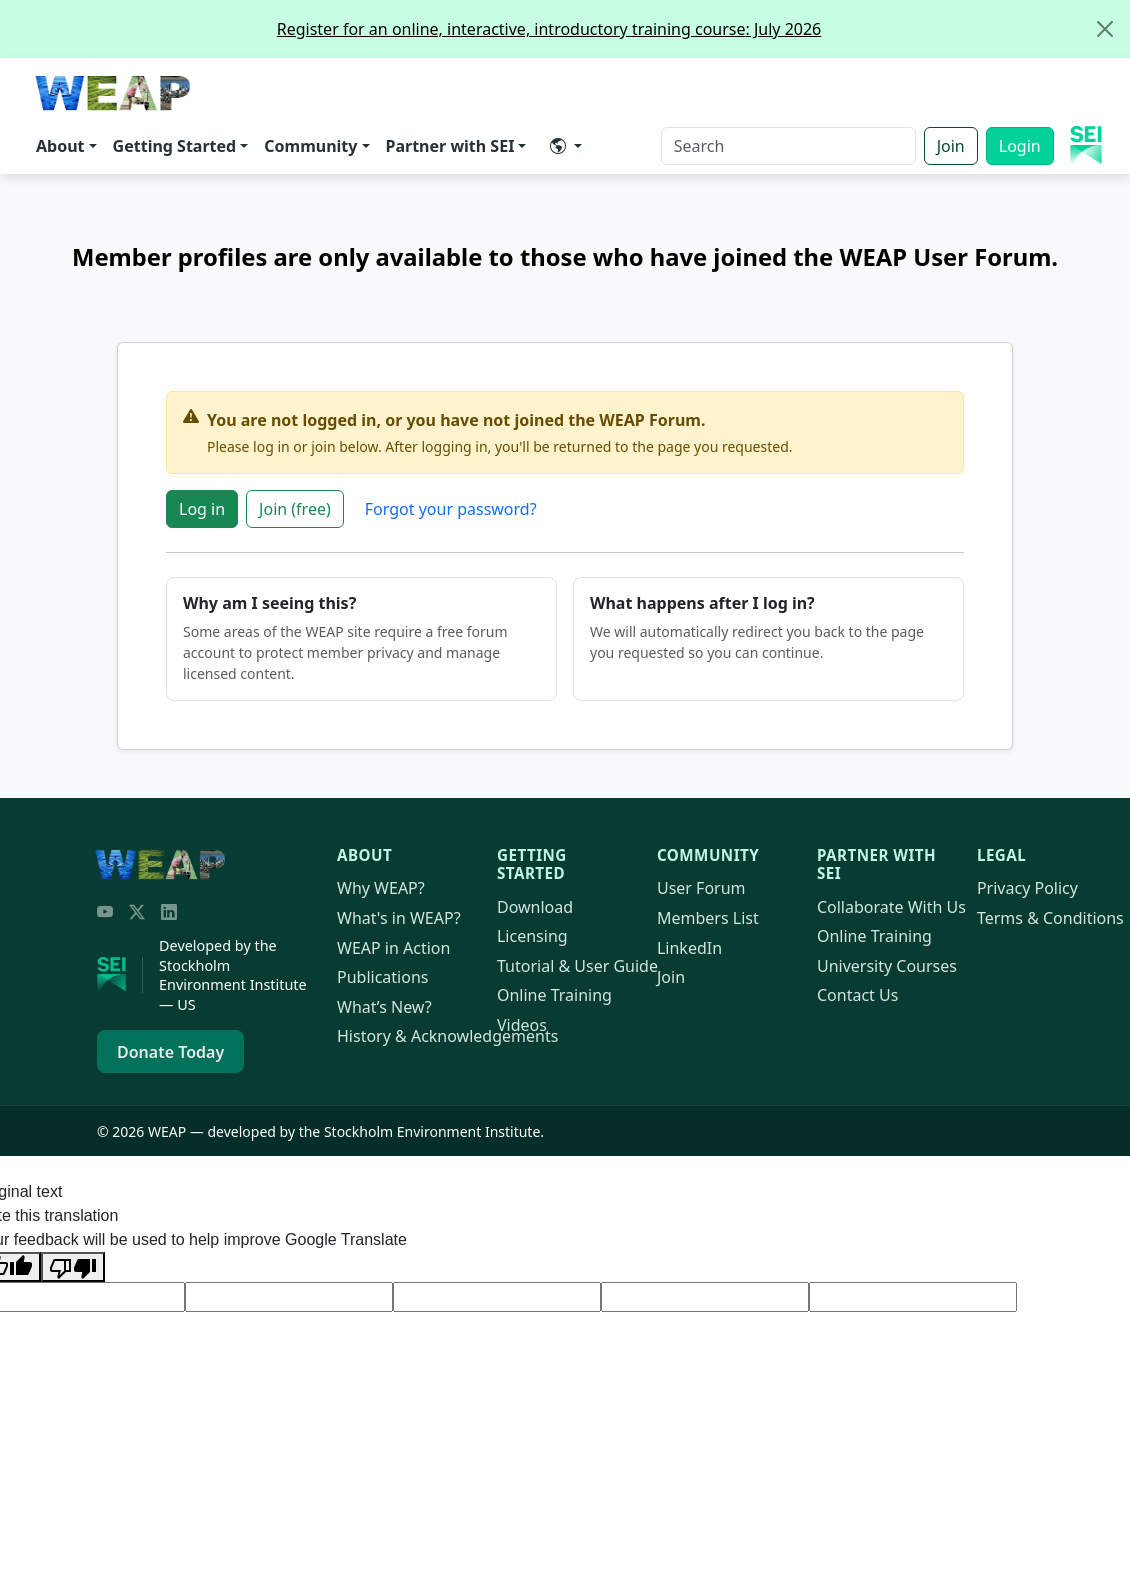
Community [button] (310, 146)
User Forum (701, 888)
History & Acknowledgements (447, 1036)
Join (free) (295, 509)
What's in (399, 918)
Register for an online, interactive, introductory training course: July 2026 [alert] (703, 29)
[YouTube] (105, 912)
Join (951, 146)
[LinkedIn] (169, 912)
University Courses (887, 966)
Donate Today (170, 1052)
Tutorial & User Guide (577, 966)
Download (535, 907)
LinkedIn (689, 948)
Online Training (554, 995)
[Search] (788, 146)
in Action (393, 948)
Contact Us (857, 995)
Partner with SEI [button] (450, 146)
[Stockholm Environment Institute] (120, 975)
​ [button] (558, 146)
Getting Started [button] (175, 146)
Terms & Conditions (1050, 918)
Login (1020, 146)
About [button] (60, 146)
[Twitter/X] (137, 912)
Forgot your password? (451, 509)
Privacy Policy (1027, 888)
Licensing (532, 936)
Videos (522, 1025)
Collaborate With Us (891, 907)
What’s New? (384, 1007)
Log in (202, 509)
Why (381, 888)
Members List (708, 918)
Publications (382, 977)
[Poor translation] (73, 1267)
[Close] (1105, 29)
